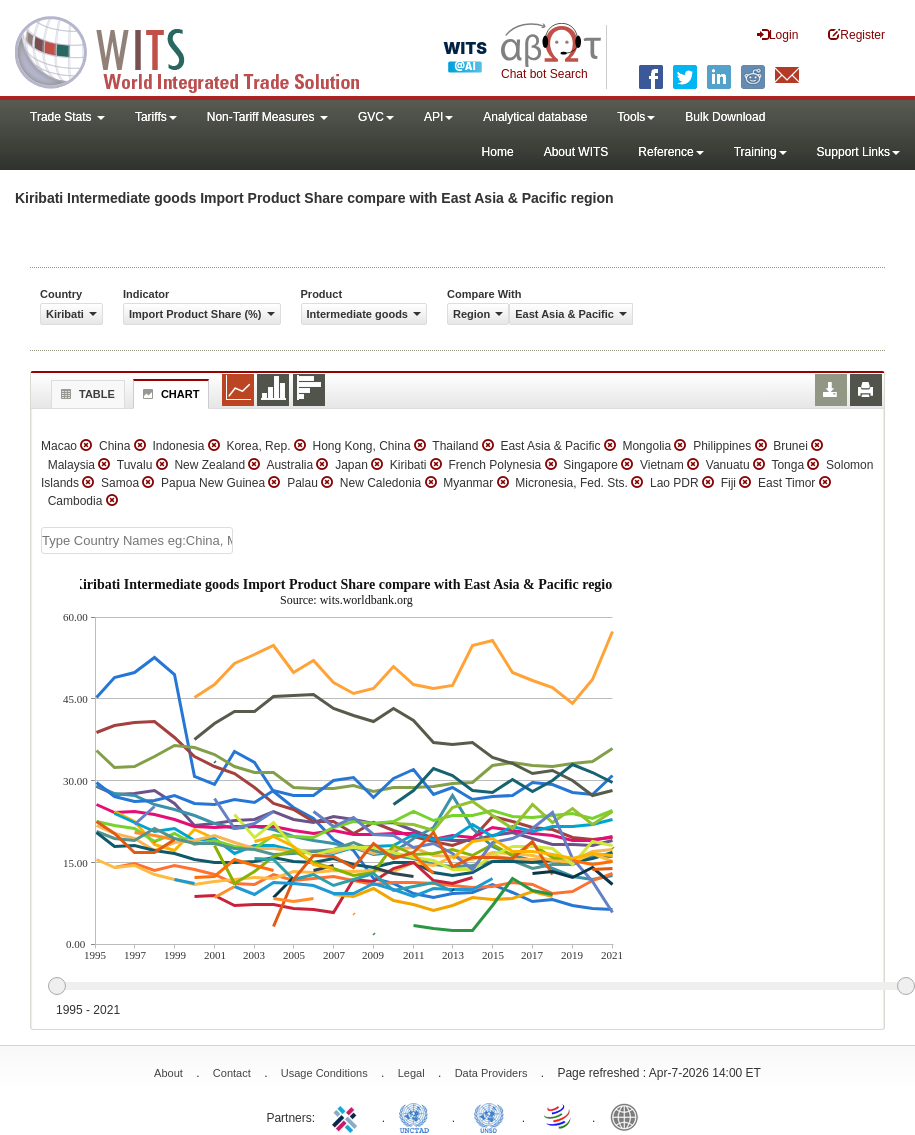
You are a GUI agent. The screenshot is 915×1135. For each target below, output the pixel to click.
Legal (411, 1073)
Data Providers (491, 1073)
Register (856, 34)
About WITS (576, 152)
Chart (169, 394)
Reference (670, 152)
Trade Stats (67, 117)
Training (760, 152)
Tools (636, 117)
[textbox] (137, 540)
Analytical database (535, 117)
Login (777, 34)
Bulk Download (725, 117)
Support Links (858, 152)
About (168, 1073)
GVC (376, 117)
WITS (200, 50)
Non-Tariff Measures (267, 117)
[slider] (481, 987)
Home (498, 152)
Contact (232, 1073)
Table (85, 394)
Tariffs (156, 117)
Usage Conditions (324, 1073)
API (438, 117)
